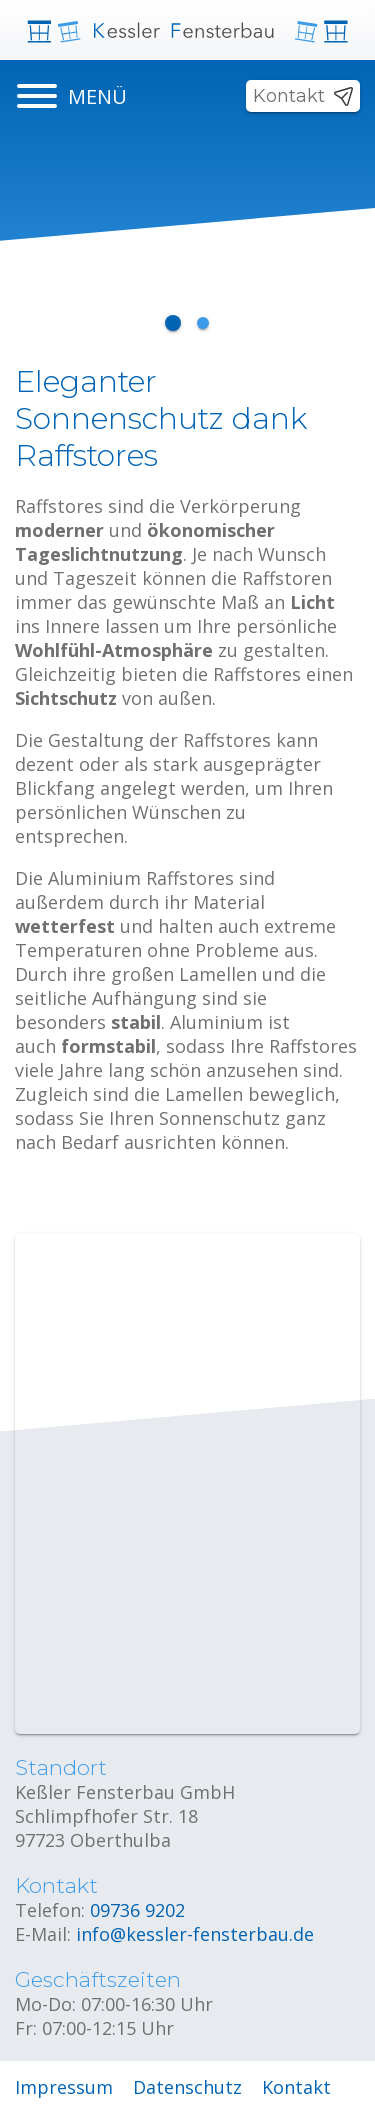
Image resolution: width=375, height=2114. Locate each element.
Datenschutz (187, 2087)
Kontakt (289, 96)
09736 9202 (137, 1910)
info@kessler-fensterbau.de (195, 1934)
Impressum (64, 2087)
